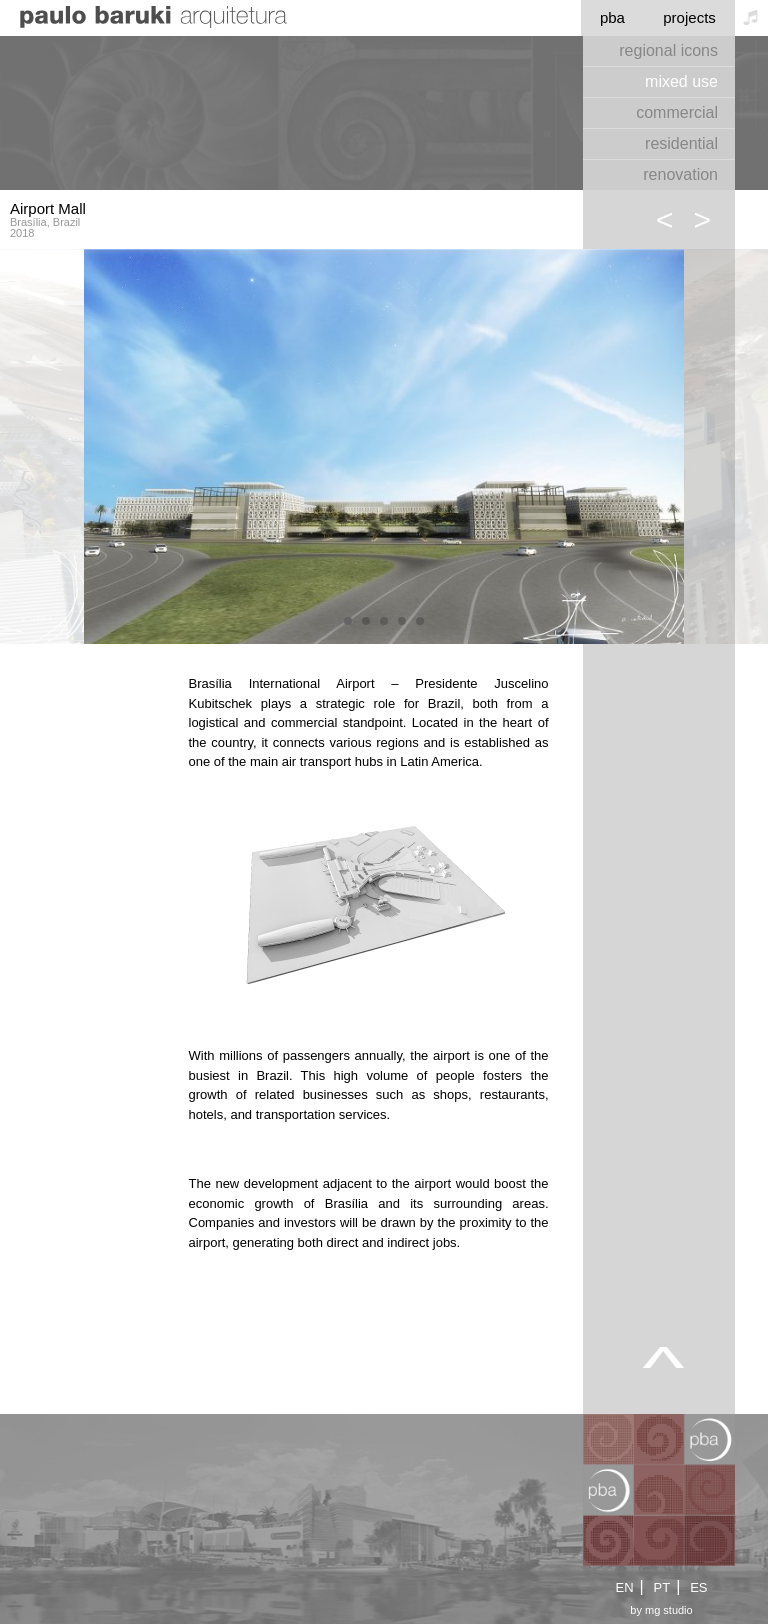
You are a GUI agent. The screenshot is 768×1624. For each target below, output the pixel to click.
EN (624, 1587)
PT (662, 1587)
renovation (680, 174)
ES (698, 1587)
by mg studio (661, 1610)
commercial (677, 112)
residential (681, 143)
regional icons (668, 50)
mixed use (681, 81)
